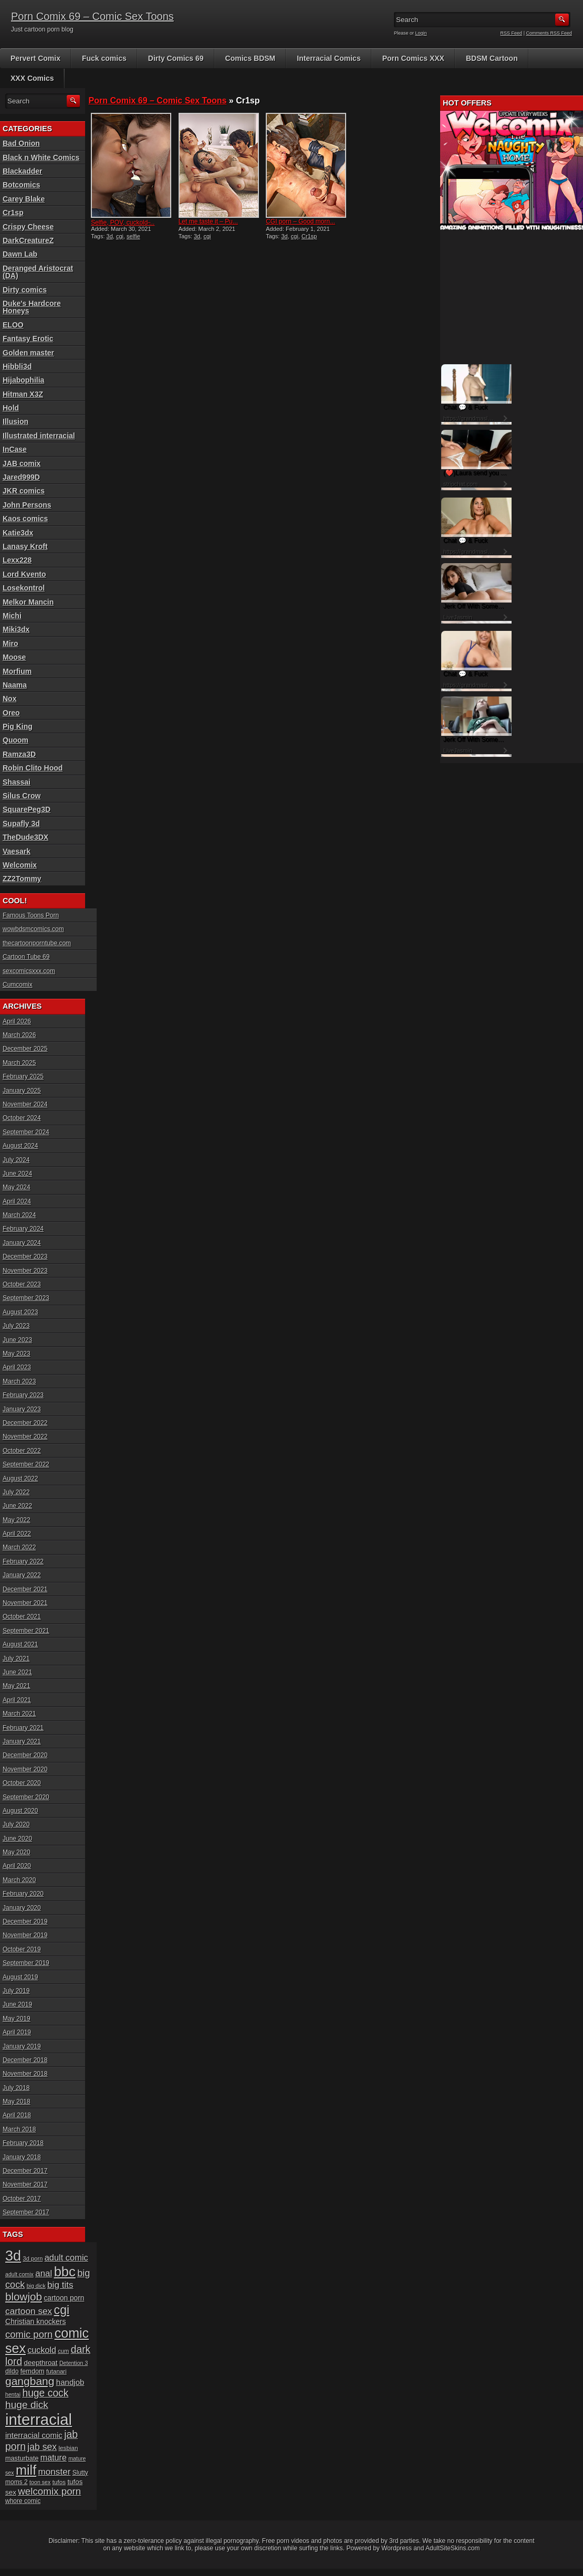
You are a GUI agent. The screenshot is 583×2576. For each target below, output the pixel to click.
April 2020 (17, 1866)
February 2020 (23, 1893)
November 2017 (25, 2184)
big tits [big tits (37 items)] (60, 2285)
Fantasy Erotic (28, 338)
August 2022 (20, 1478)
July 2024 (16, 1160)
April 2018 (17, 2115)
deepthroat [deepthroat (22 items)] (41, 2363)
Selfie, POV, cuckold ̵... (122, 222)
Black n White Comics (41, 157)
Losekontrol (24, 588)
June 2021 (17, 1672)
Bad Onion (21, 143)
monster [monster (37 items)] (54, 2472)
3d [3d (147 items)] (13, 2255)
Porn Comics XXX (413, 58)
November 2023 (25, 1270)
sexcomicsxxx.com (29, 971)
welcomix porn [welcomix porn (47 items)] (49, 2491)
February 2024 (23, 1228)
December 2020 (25, 1755)
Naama (15, 685)
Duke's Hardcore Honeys (32, 307)
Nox (9, 698)
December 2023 (25, 1256)
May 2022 (16, 1520)
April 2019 (17, 2032)
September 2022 (26, 1464)
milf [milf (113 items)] (26, 2470)
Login (421, 33)
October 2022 (22, 1450)
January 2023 (22, 1409)
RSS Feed (512, 33)
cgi (119, 236)
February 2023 (23, 1395)
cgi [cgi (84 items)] (61, 2310)
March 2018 (19, 2129)
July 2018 (16, 2088)
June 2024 (17, 1173)
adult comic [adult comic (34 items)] (66, 2257)
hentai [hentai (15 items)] (12, 2394)
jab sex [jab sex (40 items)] (42, 2447)
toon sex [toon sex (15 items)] (39, 2482)
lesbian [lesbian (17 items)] (68, 2447)
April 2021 (17, 1700)
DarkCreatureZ (28, 240)
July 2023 (16, 1325)
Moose (14, 657)
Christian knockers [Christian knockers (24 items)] (35, 2321)
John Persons (27, 505)
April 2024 (17, 1201)
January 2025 (22, 1090)
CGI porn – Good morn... (300, 221)
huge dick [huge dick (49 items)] (26, 2404)
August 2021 (20, 1644)
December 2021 (25, 1589)
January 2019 (22, 2046)
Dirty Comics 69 (176, 58)
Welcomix (20, 865)
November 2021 (25, 1603)
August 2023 (20, 1312)
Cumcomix (18, 984)
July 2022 (16, 1492)
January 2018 (22, 2157)
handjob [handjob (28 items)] (70, 2382)
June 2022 (17, 1505)
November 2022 (25, 1436)
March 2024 (19, 1215)
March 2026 (19, 1035)
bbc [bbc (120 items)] (65, 2271)
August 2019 (20, 1977)
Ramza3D (19, 754)
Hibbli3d (17, 366)
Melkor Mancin (28, 602)
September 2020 (26, 1797)
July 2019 (16, 1990)
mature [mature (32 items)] (53, 2457)
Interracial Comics (328, 58)
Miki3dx (16, 629)
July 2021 (16, 1658)
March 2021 (19, 1713)
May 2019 (16, 2018)
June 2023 (17, 1340)
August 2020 (20, 1810)
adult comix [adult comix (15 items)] (19, 2274)
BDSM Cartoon (492, 58)
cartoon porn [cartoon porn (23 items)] (64, 2298)
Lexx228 (17, 560)
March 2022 (19, 1547)
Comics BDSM (250, 58)
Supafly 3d (21, 823)
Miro (10, 643)
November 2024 (25, 1104)
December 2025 (25, 1048)
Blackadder (22, 171)
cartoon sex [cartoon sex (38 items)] (28, 2311)
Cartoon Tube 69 (26, 956)
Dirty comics (25, 290)
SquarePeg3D (26, 809)
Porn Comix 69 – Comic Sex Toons (92, 16)
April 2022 (17, 1533)
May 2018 (16, 2101)
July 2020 (16, 1824)
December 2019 (25, 1921)
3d (110, 236)
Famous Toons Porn (31, 915)
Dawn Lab (20, 254)
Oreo (11, 713)
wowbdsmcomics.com (33, 929)
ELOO (13, 325)
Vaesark (16, 851)
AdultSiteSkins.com (452, 2548)
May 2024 (16, 1187)
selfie (133, 236)
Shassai (16, 782)
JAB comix (21, 463)
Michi (12, 615)
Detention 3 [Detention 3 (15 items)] (73, 2363)
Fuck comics (104, 58)
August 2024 (20, 1145)
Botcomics (21, 185)
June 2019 (17, 2004)
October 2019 (22, 1949)
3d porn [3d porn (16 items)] (33, 2258)
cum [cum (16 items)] (63, 2351)
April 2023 (17, 1367)
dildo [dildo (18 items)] (11, 2371)
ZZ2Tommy (22, 878)
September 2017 (26, 2212)
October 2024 (22, 1118)
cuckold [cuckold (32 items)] (41, 2350)
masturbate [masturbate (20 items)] (21, 2458)
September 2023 (26, 1298)
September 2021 (26, 1630)
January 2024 (22, 1243)
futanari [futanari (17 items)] (56, 2371)
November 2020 (25, 1769)
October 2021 (22, 1616)
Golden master (28, 353)
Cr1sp (309, 236)
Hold (11, 408)
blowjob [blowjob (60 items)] (23, 2296)
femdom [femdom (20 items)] (32, 2371)
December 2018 (25, 2060)
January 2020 (22, 1908)
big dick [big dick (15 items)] (36, 2286)
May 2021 (16, 1686)
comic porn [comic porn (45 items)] (29, 2334)
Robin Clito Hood (33, 768)
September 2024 (26, 1132)
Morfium (17, 671)
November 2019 (25, 1935)
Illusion (15, 421)
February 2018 (23, 2143)
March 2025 (19, 1063)
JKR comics (24, 491)
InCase (15, 449)
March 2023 (19, 1381)
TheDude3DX (25, 837)
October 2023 (22, 1284)
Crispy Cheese (28, 227)
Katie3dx (18, 533)
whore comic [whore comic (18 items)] (22, 2501)
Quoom (15, 740)
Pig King (18, 726)
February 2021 (23, 1728)
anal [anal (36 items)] (43, 2273)
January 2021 (22, 1741)
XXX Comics (32, 78)
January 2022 (22, 1575)
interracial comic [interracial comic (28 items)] (34, 2435)
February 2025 (23, 1076)
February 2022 (23, 1561)
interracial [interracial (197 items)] (38, 2419)
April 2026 (17, 1021)
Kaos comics (25, 518)
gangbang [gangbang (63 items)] (29, 2381)
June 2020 (17, 1838)
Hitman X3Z (23, 394)
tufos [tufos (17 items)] (59, 2481)
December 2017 (25, 2170)
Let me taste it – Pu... (208, 221)
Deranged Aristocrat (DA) (38, 272)
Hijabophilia (23, 380)
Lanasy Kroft (25, 546)
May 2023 (16, 1353)
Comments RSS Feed (549, 33)
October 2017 (22, 2198)
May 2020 (16, 1852)
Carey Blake (24, 199)
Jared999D (21, 477)
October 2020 (22, 1783)
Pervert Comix (35, 58)
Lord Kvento (24, 574)
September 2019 (26, 1963)
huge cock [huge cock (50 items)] (45, 2393)
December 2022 (25, 1423)
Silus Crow (21, 795)
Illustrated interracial (39, 435)
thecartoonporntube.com (37, 943)
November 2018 (25, 2073)
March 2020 (19, 1880)
